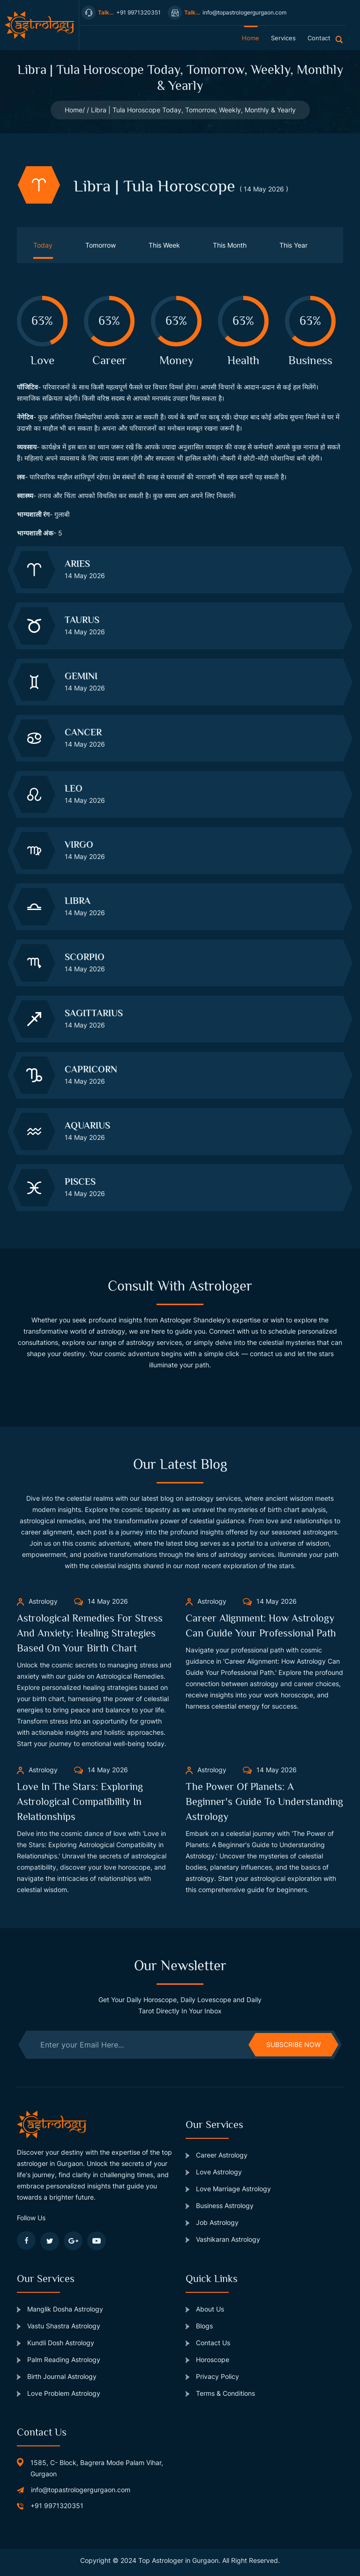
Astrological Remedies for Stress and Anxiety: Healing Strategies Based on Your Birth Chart (90, 1633)
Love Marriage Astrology (228, 2189)
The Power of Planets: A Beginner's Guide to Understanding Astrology (264, 1801)
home (250, 38)
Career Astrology (217, 2155)
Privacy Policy (212, 2376)
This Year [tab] (293, 245)
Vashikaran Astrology (223, 2239)
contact (319, 38)
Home (73, 110)
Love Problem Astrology (58, 2393)
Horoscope (207, 2359)
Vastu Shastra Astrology (58, 2326)
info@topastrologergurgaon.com (80, 2490)
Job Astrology (212, 2222)
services (283, 38)
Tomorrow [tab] (100, 245)
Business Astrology (220, 2205)
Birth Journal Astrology (57, 2376)
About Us (205, 2309)
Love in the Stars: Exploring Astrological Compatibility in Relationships (80, 1801)
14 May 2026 (101, 1601)
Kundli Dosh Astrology (55, 2343)
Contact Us (208, 2343)
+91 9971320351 (56, 2506)
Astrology (37, 1601)
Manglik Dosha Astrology (60, 2309)
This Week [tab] (164, 245)
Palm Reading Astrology (58, 2359)
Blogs (199, 2326)
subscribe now (293, 2044)
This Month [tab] (230, 245)
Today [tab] (42, 245)
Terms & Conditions (220, 2393)
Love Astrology (214, 2172)
